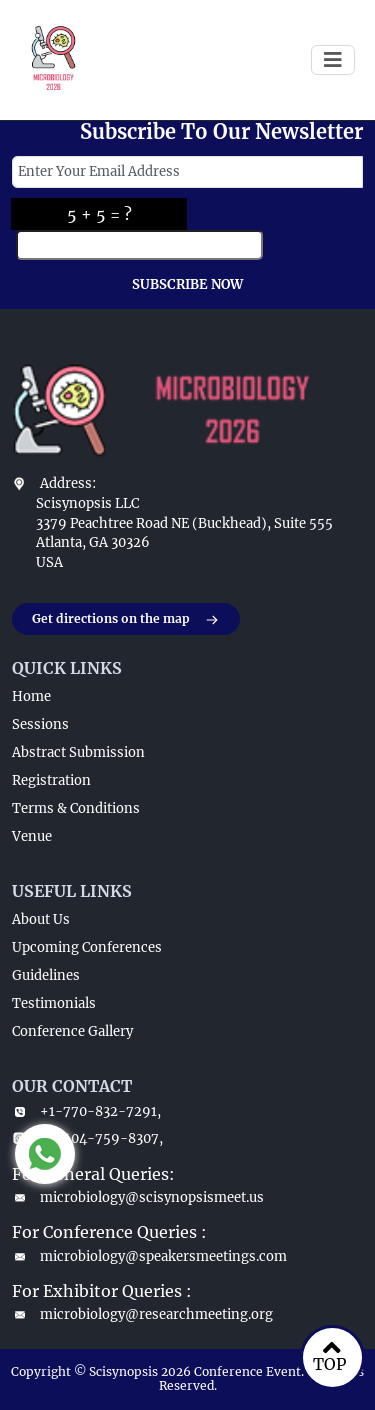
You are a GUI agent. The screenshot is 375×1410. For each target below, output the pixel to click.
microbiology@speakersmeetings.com (149, 1256)
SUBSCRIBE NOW (187, 284)
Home (31, 696)
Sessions (40, 724)
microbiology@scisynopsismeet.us (138, 1197)
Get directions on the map (126, 620)
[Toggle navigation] (333, 60)
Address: (68, 483)
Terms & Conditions (76, 808)
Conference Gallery (72, 1031)
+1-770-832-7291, (86, 1111)
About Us (41, 919)
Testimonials (54, 1003)
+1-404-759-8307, (87, 1138)
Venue (32, 836)
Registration (51, 780)
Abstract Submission (78, 752)
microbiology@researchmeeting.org (142, 1314)
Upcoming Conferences (87, 947)
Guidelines (46, 975)
